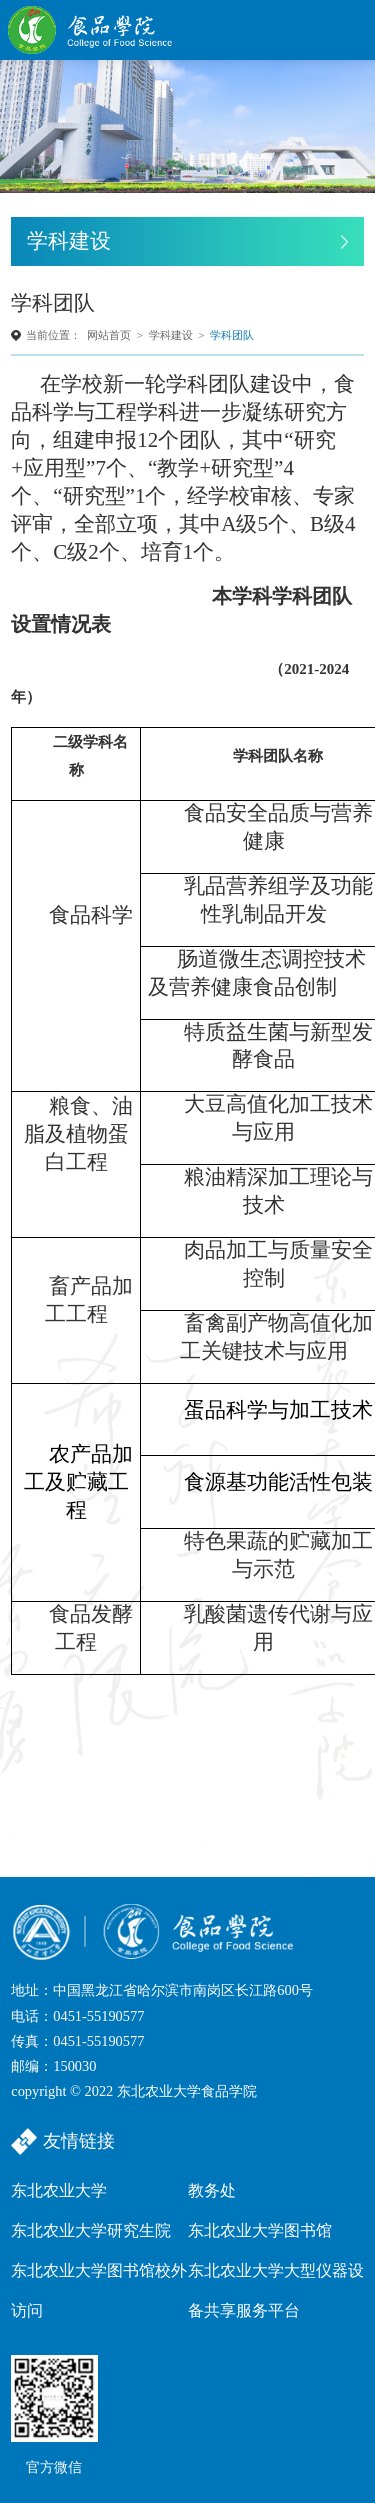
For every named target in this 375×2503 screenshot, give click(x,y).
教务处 (212, 2190)
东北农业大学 (59, 2190)
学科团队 (232, 335)
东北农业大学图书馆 (260, 2230)
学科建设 (171, 335)
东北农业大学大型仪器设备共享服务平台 (276, 2290)
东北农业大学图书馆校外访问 (99, 2290)
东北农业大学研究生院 (91, 2230)
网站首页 (109, 335)
